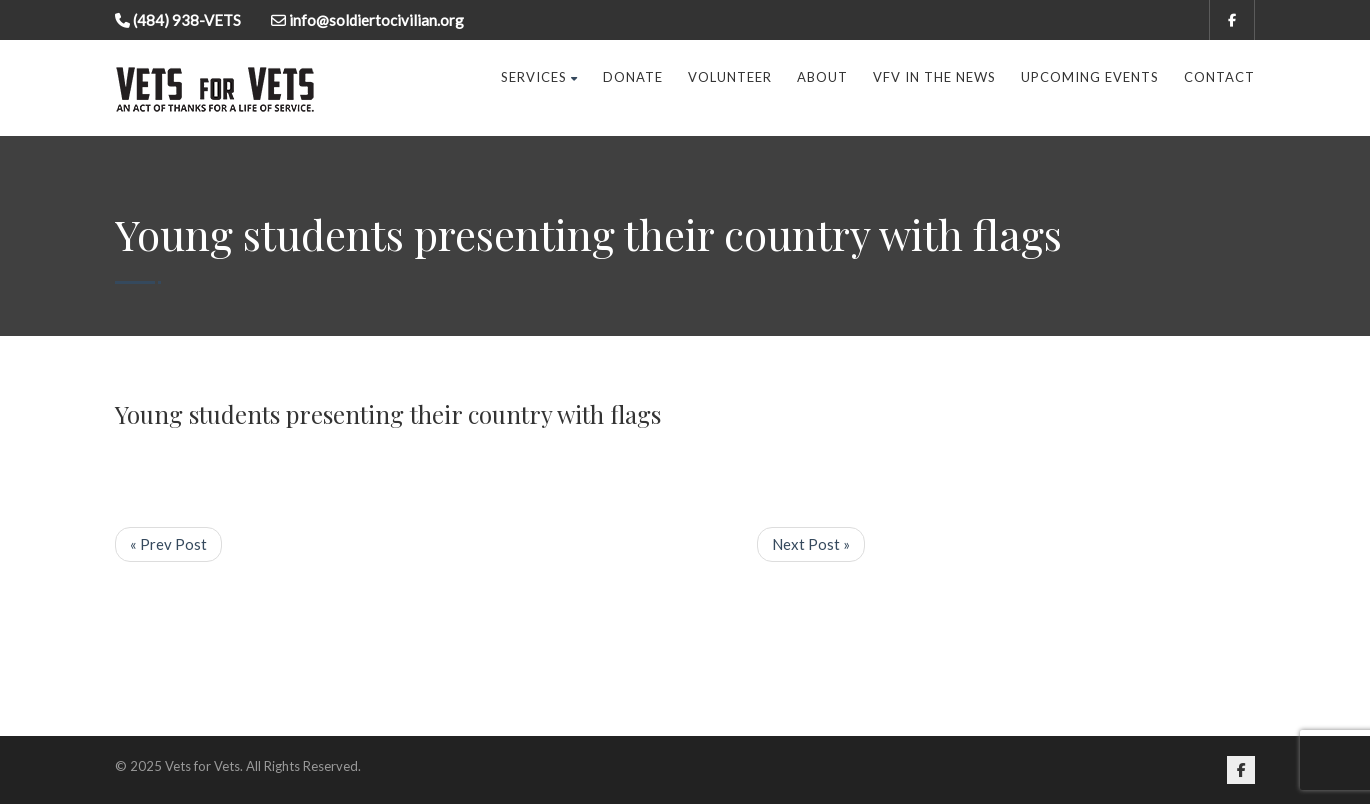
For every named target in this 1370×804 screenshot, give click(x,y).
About (822, 77)
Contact (1219, 77)
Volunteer (730, 77)
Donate (633, 77)
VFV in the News (934, 77)
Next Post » (811, 544)
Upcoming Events (1090, 77)
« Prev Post (168, 544)
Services (539, 77)
